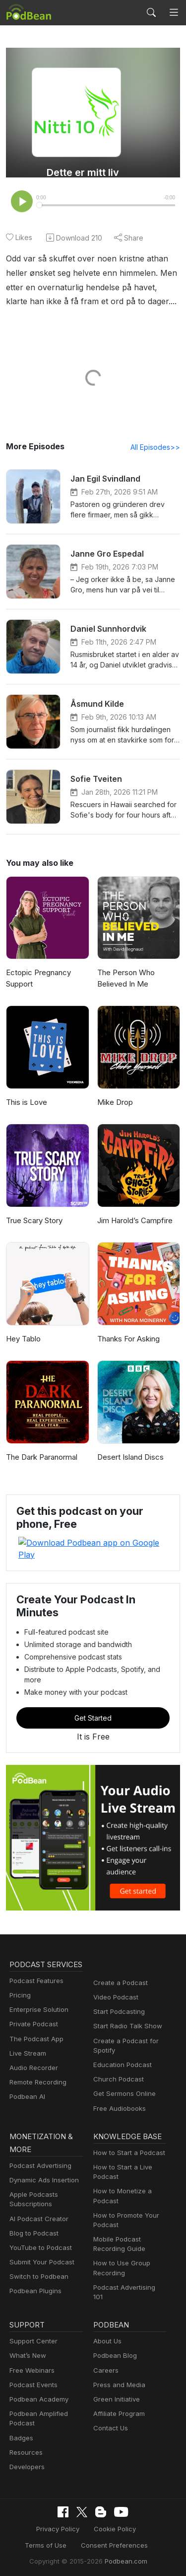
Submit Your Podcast (39, 2242)
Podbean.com (122, 2534)
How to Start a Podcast (126, 2133)
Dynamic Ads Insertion (41, 2160)
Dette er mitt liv (83, 172)
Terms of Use (140, 2503)
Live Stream (26, 2045)
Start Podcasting (117, 1990)
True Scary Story (34, 1221)
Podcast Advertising (38, 2146)
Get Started (93, 1696)
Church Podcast (116, 2058)
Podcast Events (32, 2359)
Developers (26, 2441)
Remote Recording (36, 2073)
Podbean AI (26, 2088)
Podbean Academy (36, 2373)
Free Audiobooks (117, 2087)
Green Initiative (115, 2373)
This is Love (26, 1103)
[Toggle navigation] (174, 12)
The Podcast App (34, 2030)
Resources (25, 2426)
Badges (20, 2412)
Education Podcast (120, 2043)
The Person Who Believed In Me (125, 979)
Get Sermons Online (122, 2072)
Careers (105, 2344)
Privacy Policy (33, 2503)
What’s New (26, 2330)
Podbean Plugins (34, 2271)
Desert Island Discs (129, 1458)
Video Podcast (114, 1976)
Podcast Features (35, 1972)
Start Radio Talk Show (125, 2004)
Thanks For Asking (128, 1339)
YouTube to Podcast (38, 2228)
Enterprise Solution (36, 2001)
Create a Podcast (118, 1961)
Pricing (19, 1987)
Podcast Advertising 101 (128, 2267)
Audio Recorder (32, 2059)
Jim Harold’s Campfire (133, 1221)
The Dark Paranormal (41, 1458)
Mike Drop (114, 1103)
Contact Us (109, 2403)
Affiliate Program (117, 2388)
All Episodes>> (157, 448)
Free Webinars (30, 2344)
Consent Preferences (86, 2518)
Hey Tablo (22, 1339)
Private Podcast (32, 2015)
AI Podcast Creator (36, 2198)
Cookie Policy (87, 2503)
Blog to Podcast (32, 2213)
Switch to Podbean (36, 2256)
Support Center (31, 2315)
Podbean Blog (113, 2330)
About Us (106, 2315)
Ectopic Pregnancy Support (37, 979)
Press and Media (117, 2359)
